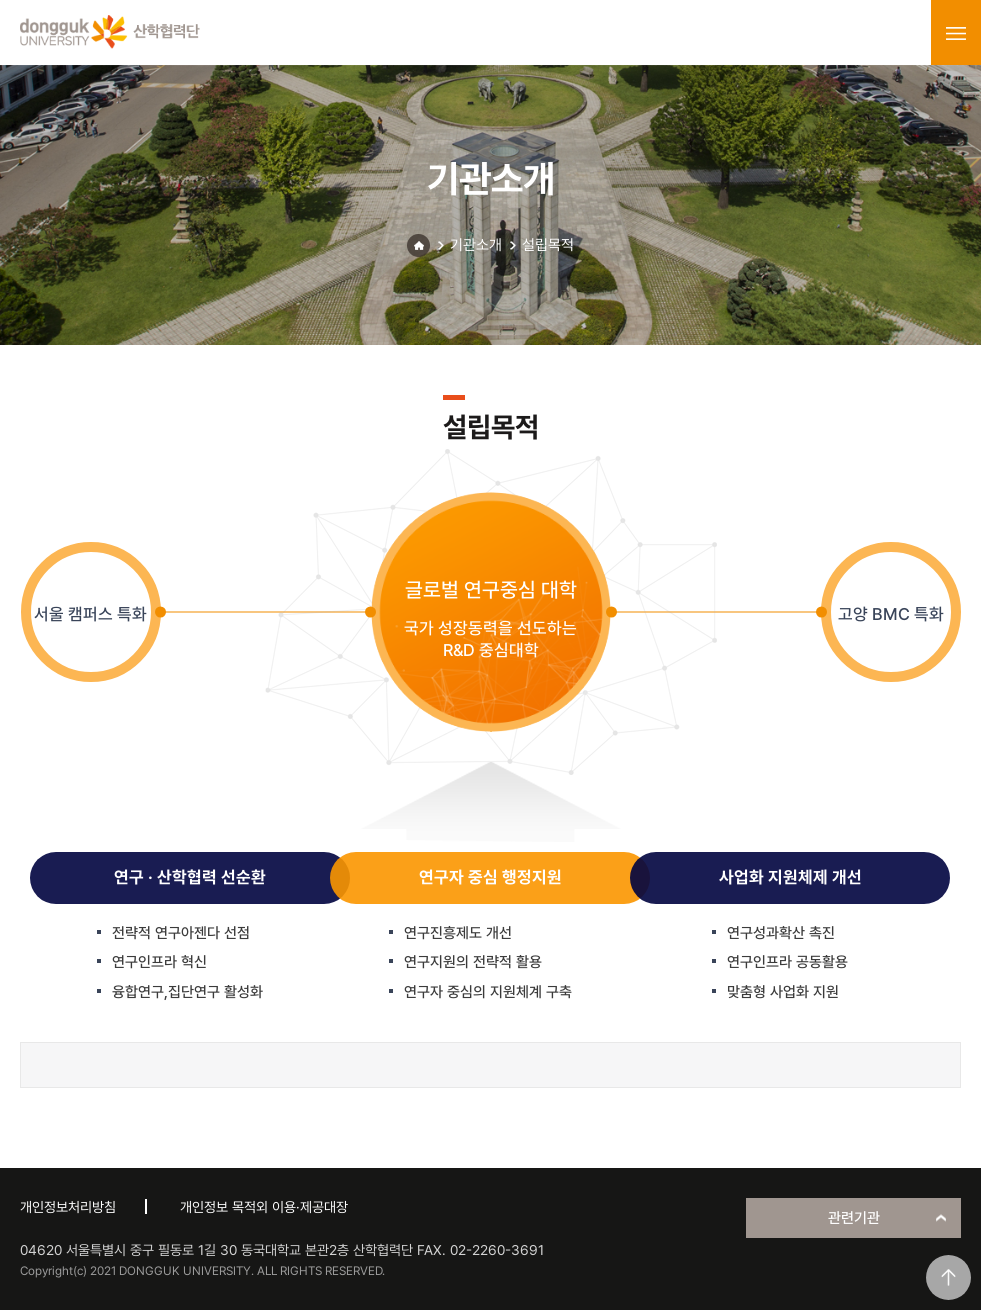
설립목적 (548, 245)
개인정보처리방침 (68, 1207)
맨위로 (948, 1277)
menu (956, 33)
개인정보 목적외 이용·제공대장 (264, 1207)
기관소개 (476, 245)
